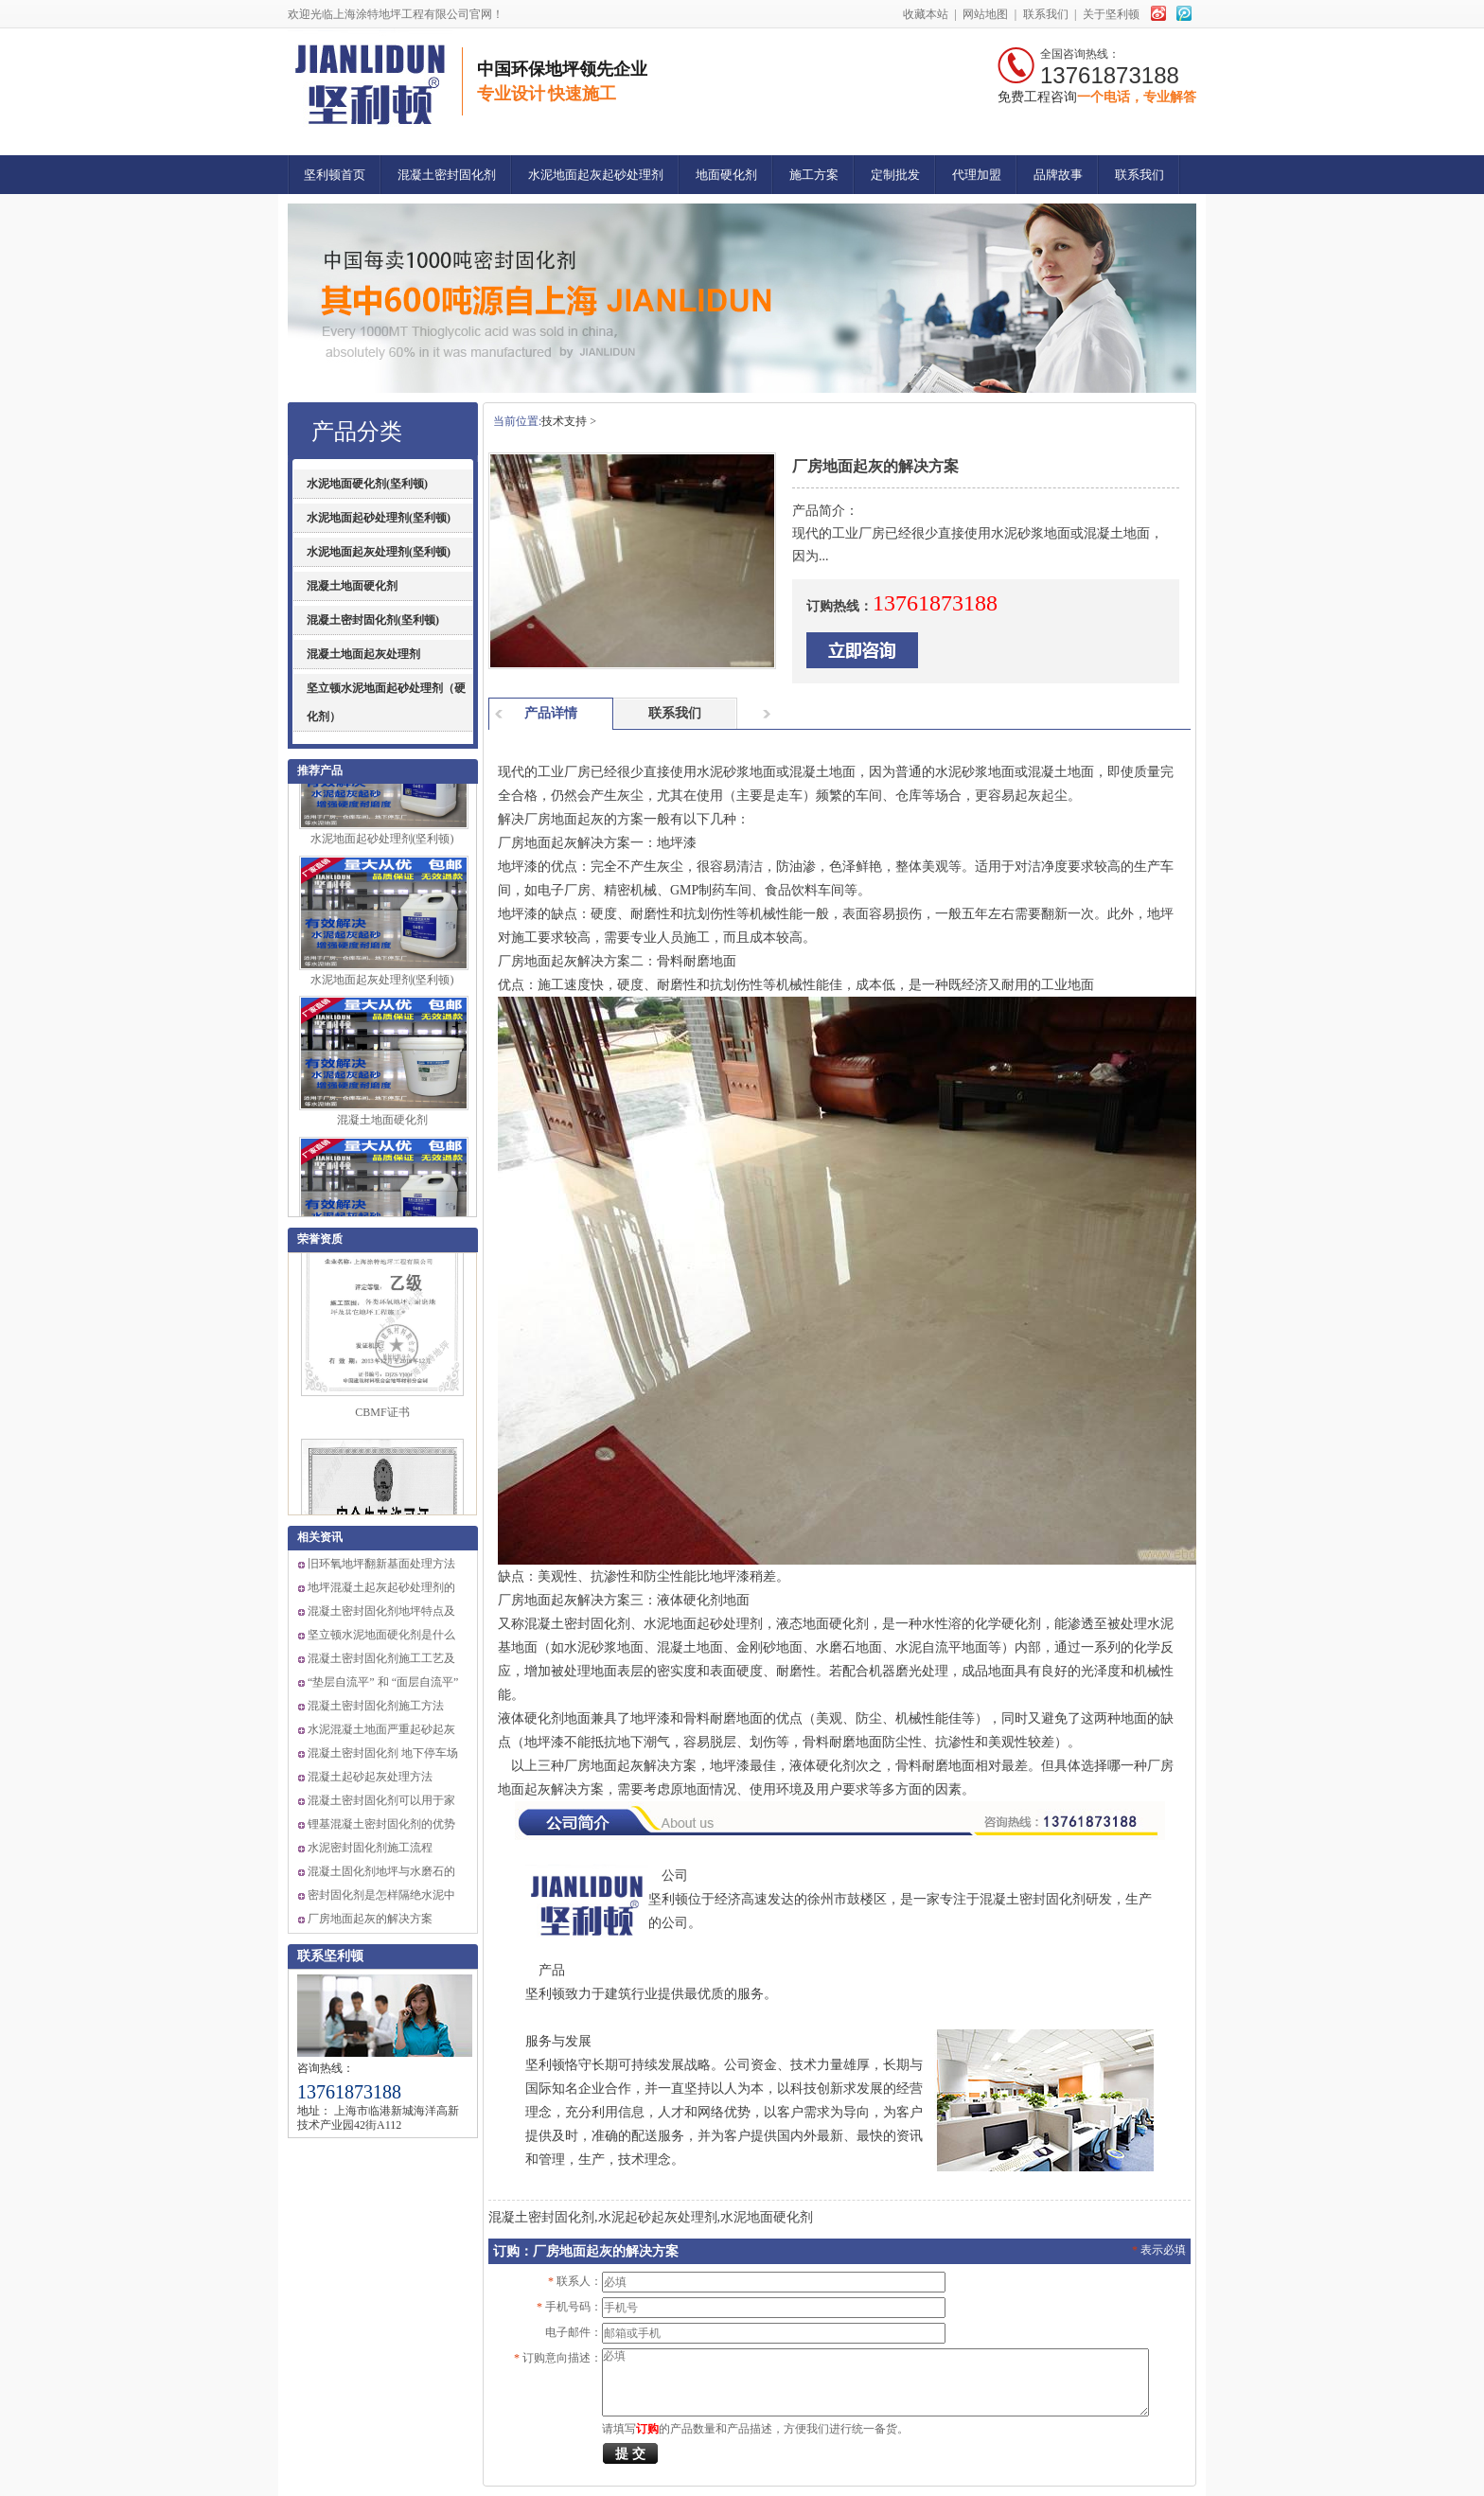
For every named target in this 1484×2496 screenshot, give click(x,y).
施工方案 (814, 175)
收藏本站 (925, 14)
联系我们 (1046, 14)
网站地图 (986, 14)
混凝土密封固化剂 (447, 175)
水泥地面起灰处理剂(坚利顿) (378, 551)
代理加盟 (976, 175)
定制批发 (895, 175)
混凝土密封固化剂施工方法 (376, 1705)
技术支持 (564, 421)
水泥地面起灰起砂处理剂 (595, 175)
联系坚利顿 (330, 1956)
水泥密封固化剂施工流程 (370, 1847)
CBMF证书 (382, 1418)
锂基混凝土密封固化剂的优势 (381, 1824)
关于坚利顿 (1111, 14)
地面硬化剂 (726, 175)
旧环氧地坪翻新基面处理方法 (381, 1563)
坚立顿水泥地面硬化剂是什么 (381, 1634)
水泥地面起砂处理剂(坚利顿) (378, 517)
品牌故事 (1058, 175)
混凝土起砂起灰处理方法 (370, 1776)
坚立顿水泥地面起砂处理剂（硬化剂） (386, 702)
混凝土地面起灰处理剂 (363, 654)
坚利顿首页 (334, 175)
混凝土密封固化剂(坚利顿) (373, 620)
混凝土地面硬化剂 (352, 586)
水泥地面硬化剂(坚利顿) (367, 483)
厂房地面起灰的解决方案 (370, 1918)
